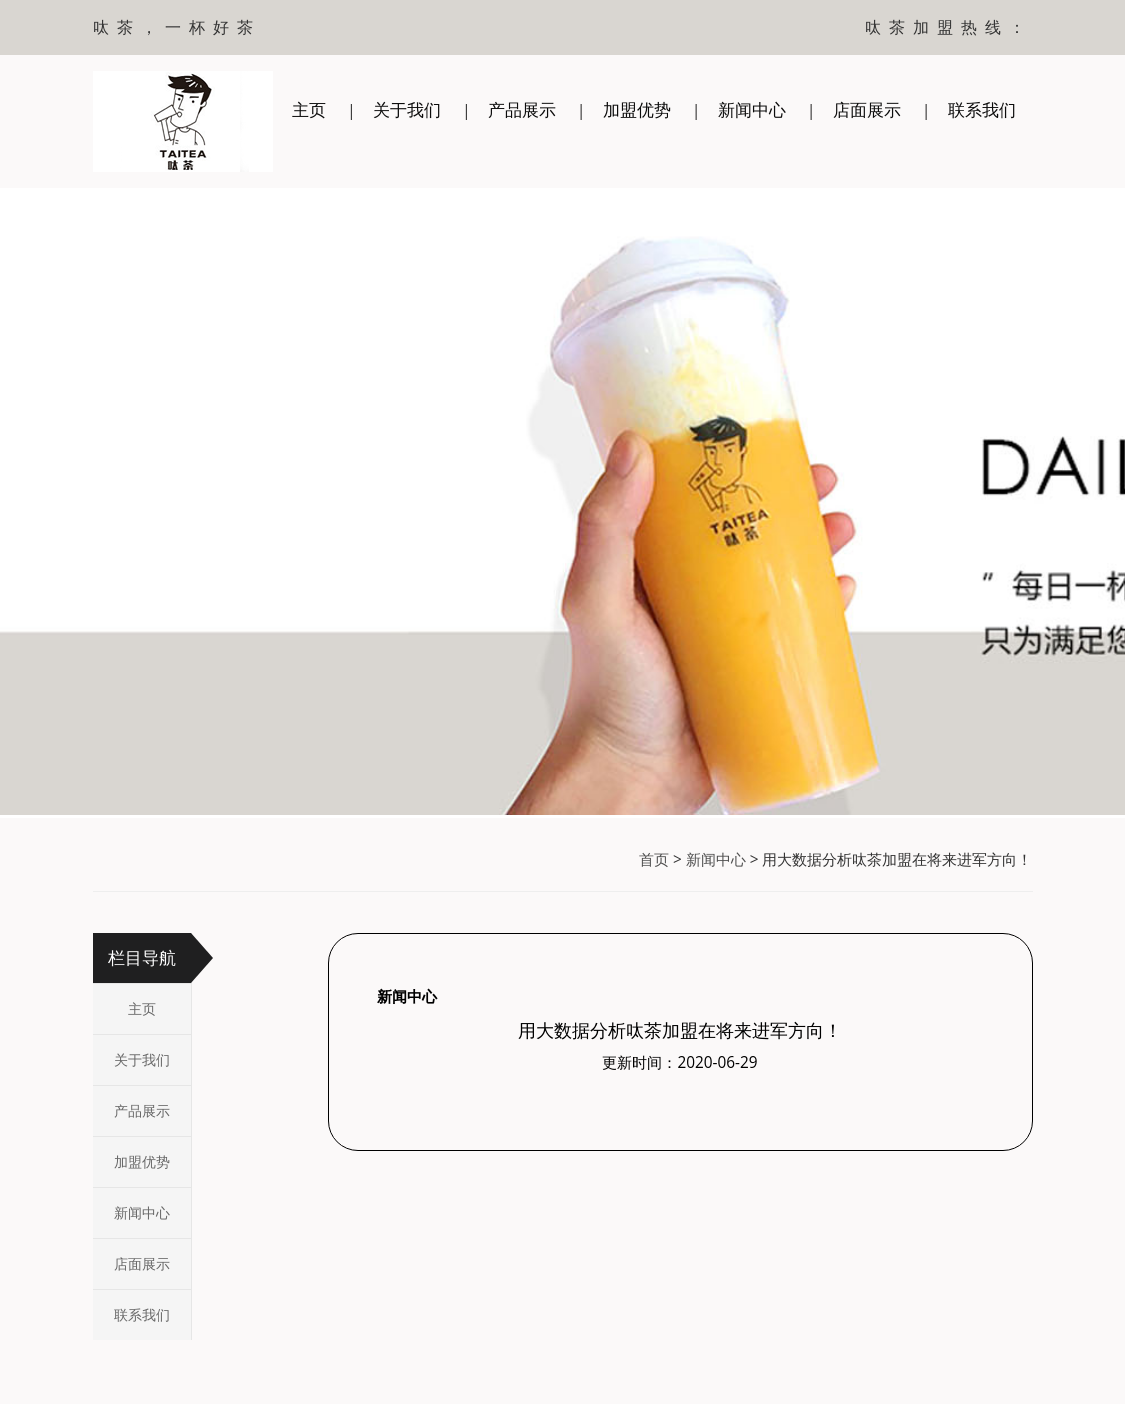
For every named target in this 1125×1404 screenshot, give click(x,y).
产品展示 (522, 109)
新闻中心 (752, 109)
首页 (654, 859)
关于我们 (407, 109)
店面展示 (867, 109)
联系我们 (982, 109)
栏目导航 (142, 957)
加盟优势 (637, 109)
